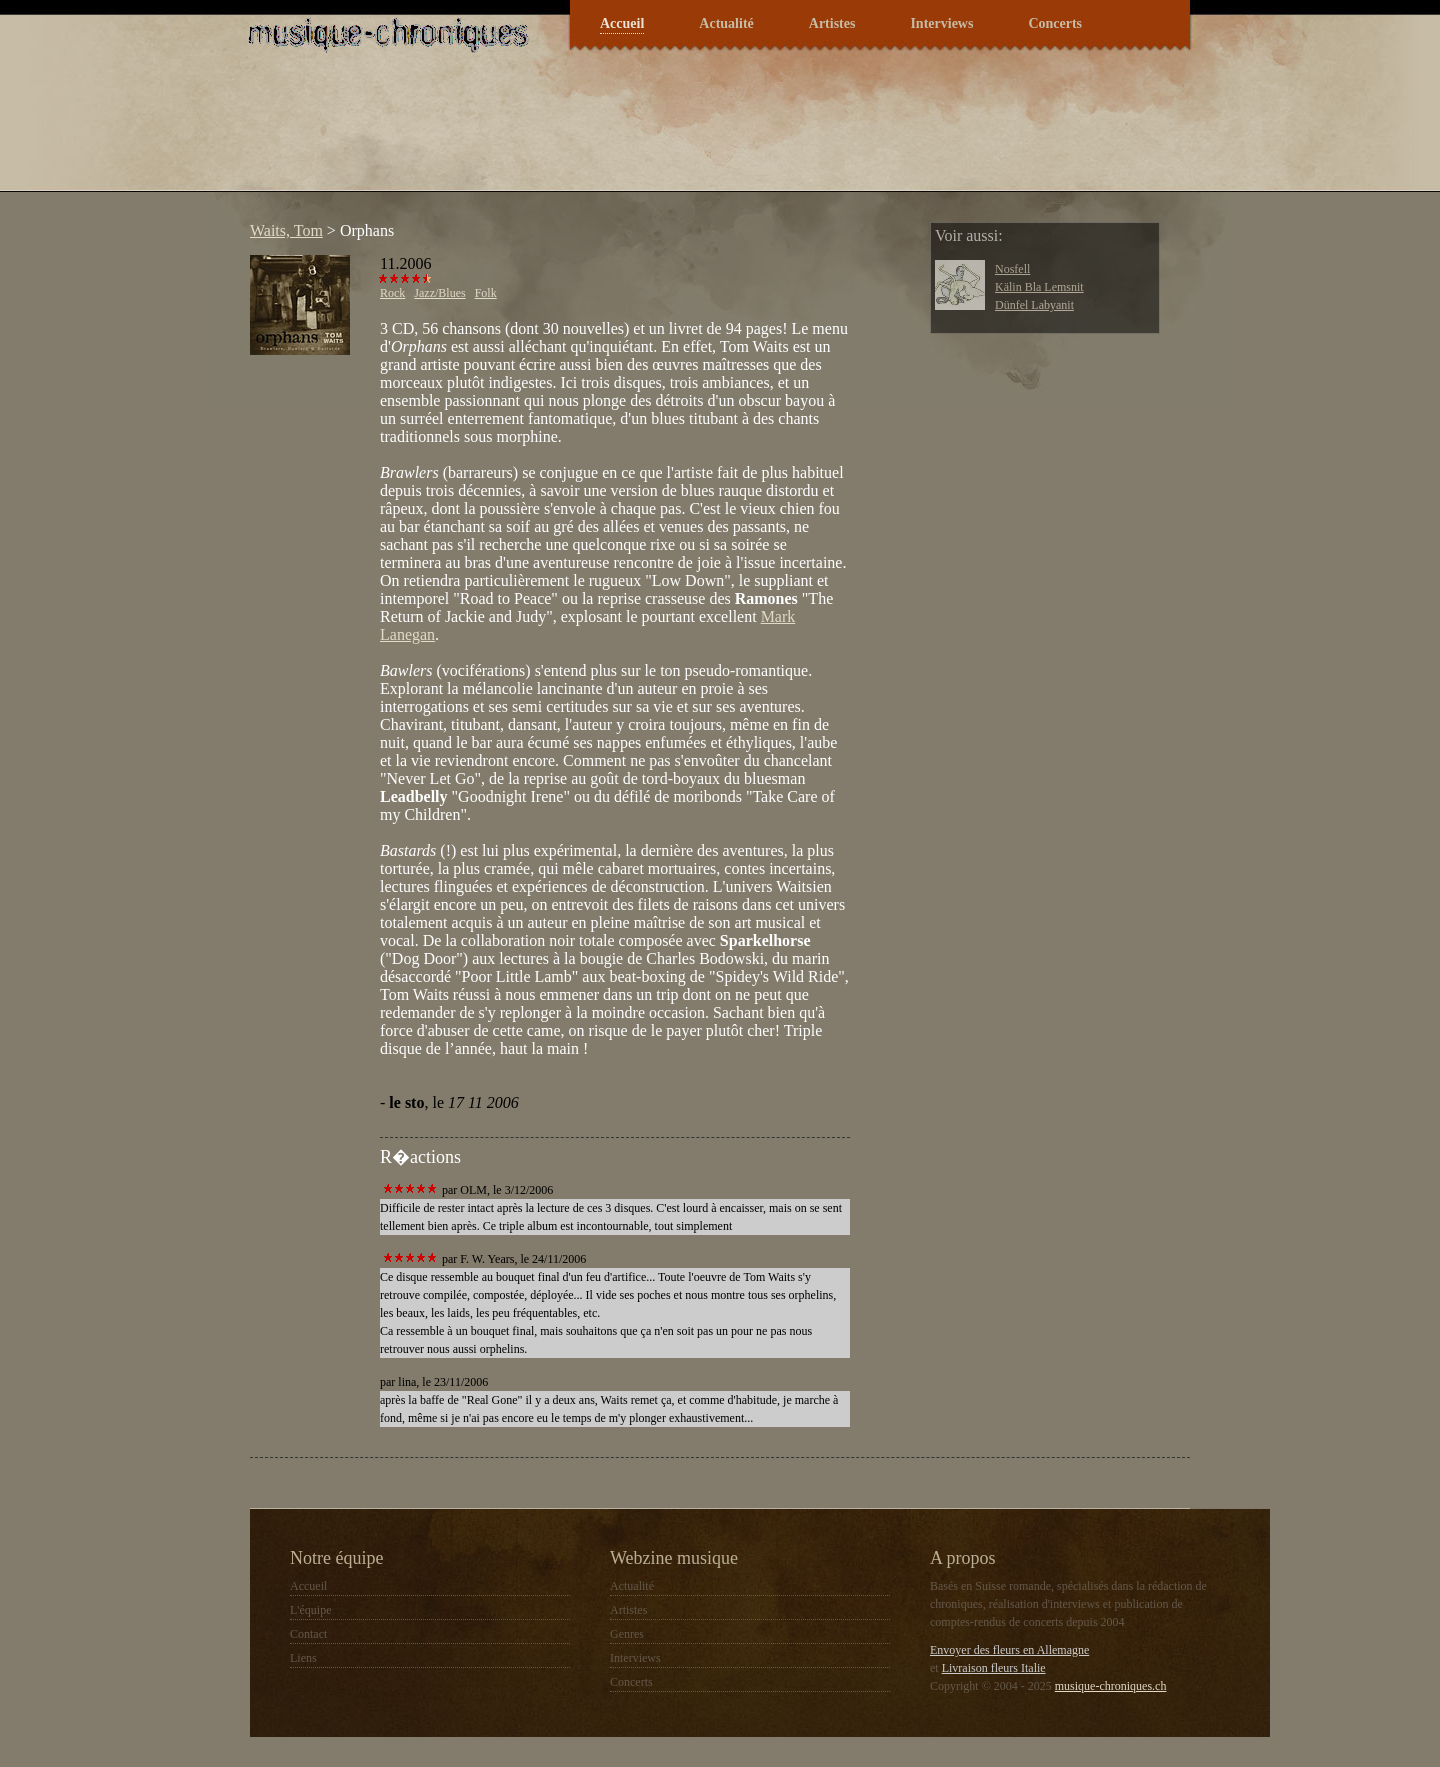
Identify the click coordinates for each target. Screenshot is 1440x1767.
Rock (392, 293)
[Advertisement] (604, 134)
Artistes (832, 23)
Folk (486, 293)
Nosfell (1012, 269)
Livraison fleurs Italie (994, 1668)
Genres (627, 1634)
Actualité (726, 23)
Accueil (622, 23)
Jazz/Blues (439, 293)
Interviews (941, 23)
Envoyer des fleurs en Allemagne (1009, 1650)
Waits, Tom (286, 230)
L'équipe (310, 1610)
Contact (308, 1634)
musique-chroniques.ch (1111, 1686)
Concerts (1055, 23)
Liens (303, 1658)
